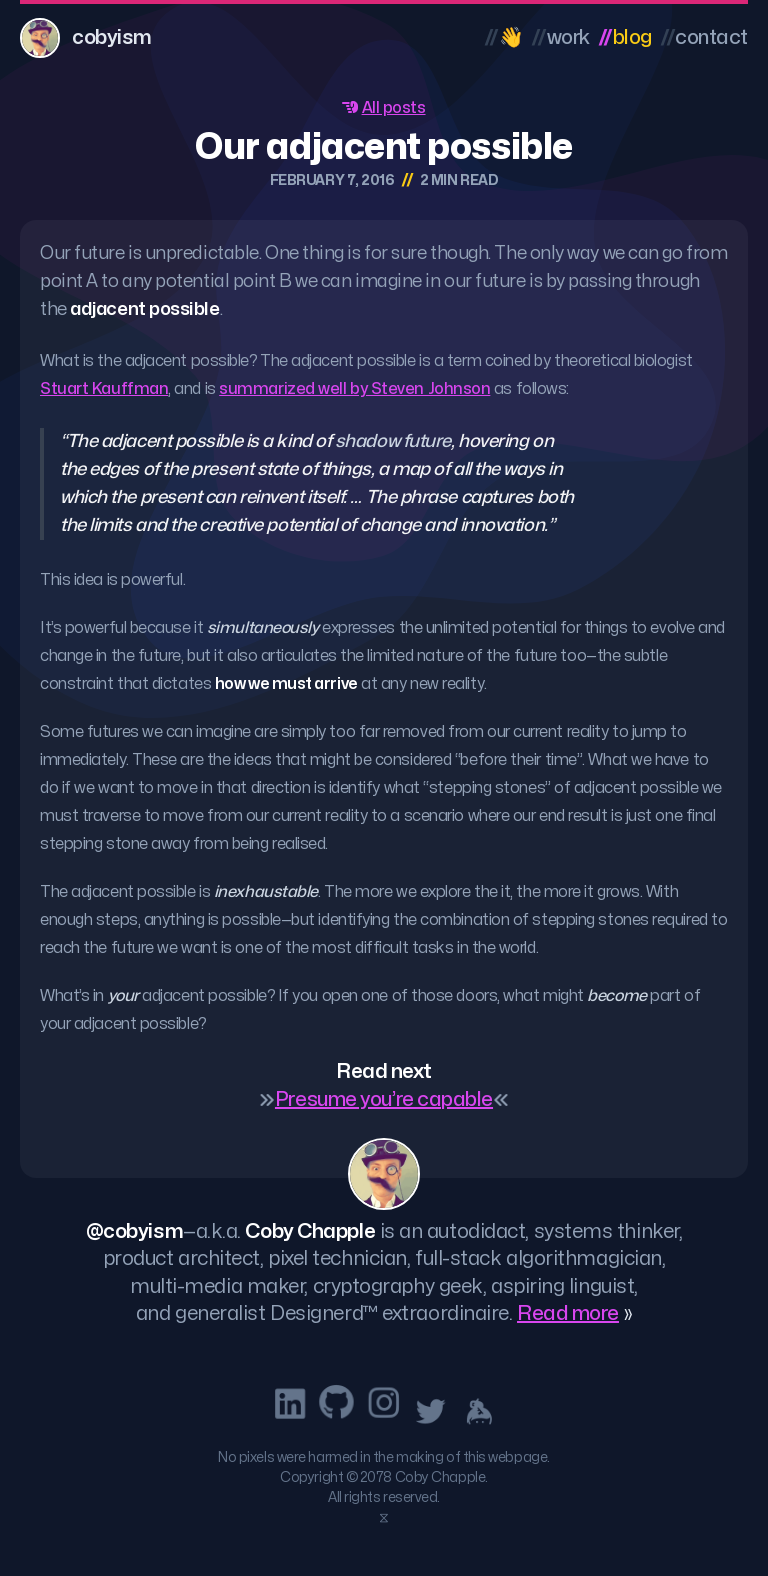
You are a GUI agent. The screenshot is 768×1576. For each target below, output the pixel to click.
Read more (568, 1313)
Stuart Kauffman (104, 389)
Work (560, 37)
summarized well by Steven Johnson (354, 389)
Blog (625, 37)
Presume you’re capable (384, 1099)
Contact (704, 37)
